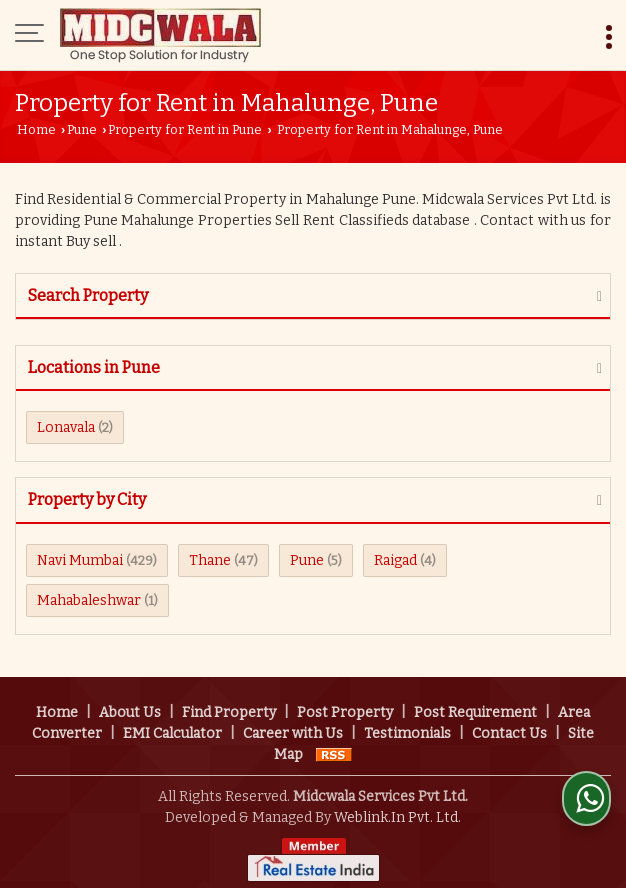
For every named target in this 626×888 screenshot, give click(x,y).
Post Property (345, 712)
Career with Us (293, 733)
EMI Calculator (172, 733)
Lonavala (66, 427)
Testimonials (407, 733)
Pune (82, 129)
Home (36, 129)
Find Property (229, 712)
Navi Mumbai (80, 560)
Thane (210, 560)
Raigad (395, 560)
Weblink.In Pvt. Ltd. (397, 817)
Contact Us (509, 733)
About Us (130, 712)
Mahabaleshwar (89, 600)
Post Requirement (475, 712)
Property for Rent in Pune (185, 129)
